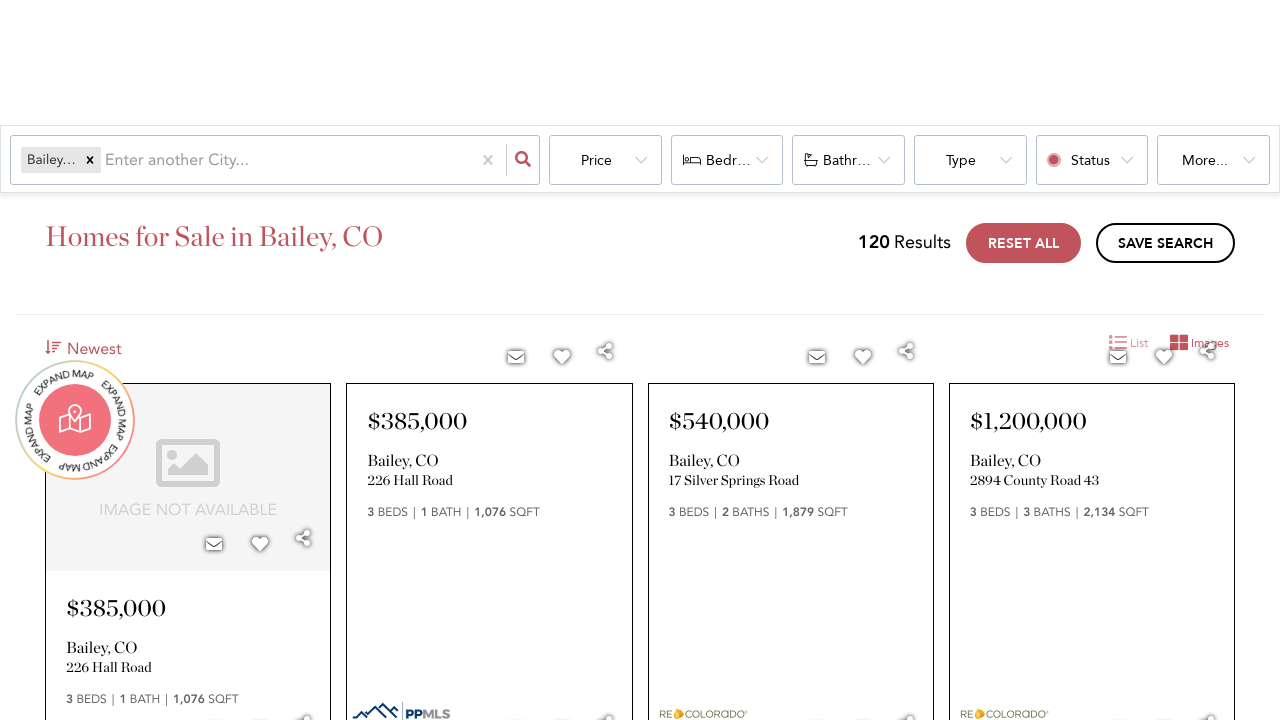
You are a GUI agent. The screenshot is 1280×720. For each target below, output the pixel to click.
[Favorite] (260, 545)
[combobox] (107, 160)
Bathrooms (857, 160)
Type (961, 160)
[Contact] (214, 545)
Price (596, 160)
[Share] (303, 539)
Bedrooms (738, 160)
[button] (90, 160)
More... (1205, 160)
